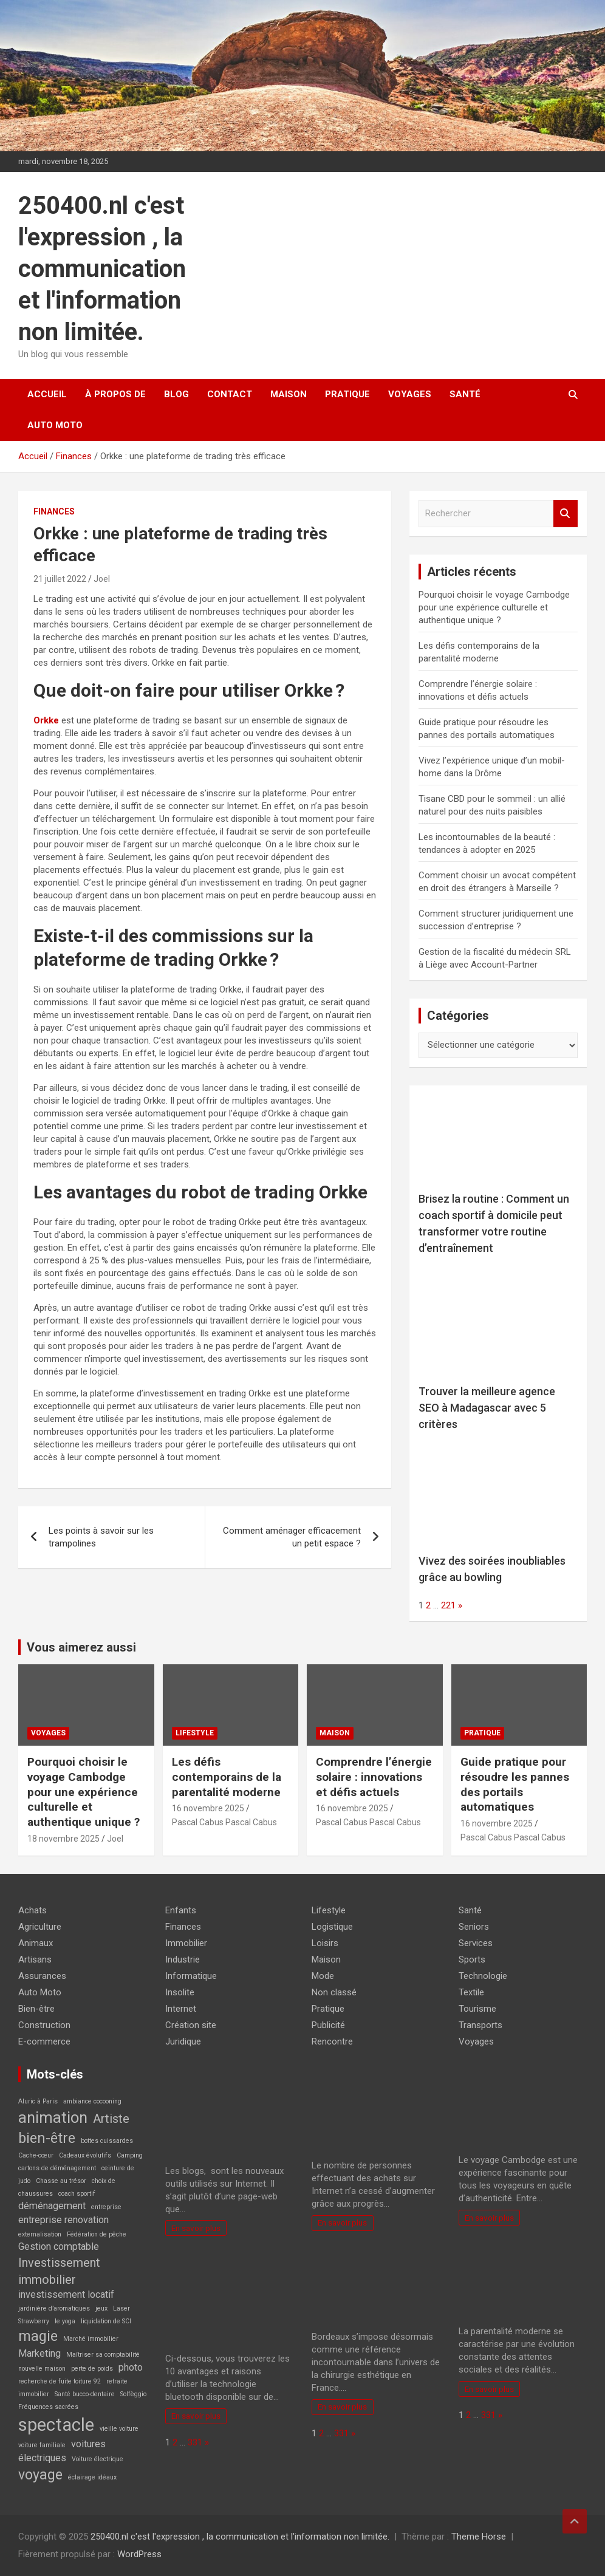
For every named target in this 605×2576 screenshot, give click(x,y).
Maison (288, 394)
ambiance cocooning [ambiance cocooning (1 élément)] (92, 2101)
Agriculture (39, 1926)
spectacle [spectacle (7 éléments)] (56, 2424)
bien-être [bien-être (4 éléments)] (46, 2138)
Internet (180, 2008)
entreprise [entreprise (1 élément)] (106, 2207)
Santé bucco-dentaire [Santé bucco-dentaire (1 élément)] (85, 2394)
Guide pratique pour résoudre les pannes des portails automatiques (514, 1784)
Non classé (334, 1992)
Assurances (42, 1975)
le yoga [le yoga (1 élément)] (65, 2321)
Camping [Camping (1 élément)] (130, 2155)
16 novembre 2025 (208, 1808)
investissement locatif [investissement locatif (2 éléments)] (66, 2294)
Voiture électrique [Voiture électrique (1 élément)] (97, 2459)
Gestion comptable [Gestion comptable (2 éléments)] (58, 2246)
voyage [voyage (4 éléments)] (40, 2475)
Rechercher (565, 513)
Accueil (47, 394)
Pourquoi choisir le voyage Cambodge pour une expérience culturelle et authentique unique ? (494, 607)
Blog (176, 394)
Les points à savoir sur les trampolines (101, 1537)
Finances (54, 511)
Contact (229, 394)
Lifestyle (195, 1733)
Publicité (328, 2025)
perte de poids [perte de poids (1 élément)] (92, 2369)
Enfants (180, 1910)
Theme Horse (478, 2536)
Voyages (409, 394)
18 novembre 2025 (63, 1838)
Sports (472, 1959)
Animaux (35, 1943)
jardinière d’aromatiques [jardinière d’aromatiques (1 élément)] (54, 2308)
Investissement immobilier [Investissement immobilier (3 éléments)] (59, 2271)
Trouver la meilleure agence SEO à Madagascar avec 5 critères (487, 1407)
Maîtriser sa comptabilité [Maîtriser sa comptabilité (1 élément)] (103, 2355)
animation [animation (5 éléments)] (52, 2117)
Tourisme (477, 2008)
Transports (480, 2025)
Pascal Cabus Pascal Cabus (224, 1822)
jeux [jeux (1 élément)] (101, 2308)
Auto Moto (55, 425)
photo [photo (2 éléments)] (130, 2367)
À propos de (115, 394)
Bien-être (36, 2008)
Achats (32, 1910)
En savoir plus (195, 2228)
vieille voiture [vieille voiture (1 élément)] (119, 2429)
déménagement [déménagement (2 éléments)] (52, 2206)
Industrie (182, 1959)
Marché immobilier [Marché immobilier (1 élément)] (90, 2339)
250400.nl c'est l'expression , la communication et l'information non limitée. (102, 268)
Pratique (347, 394)
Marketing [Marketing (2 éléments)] (39, 2353)
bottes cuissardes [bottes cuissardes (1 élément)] (107, 2141)
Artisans (35, 1959)
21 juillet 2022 (59, 579)
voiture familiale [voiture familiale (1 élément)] (42, 2445)
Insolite (179, 1992)
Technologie (483, 1975)
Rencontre (332, 2041)
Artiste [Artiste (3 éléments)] (111, 2118)
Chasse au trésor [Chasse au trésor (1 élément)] (61, 2181)
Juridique (183, 2041)
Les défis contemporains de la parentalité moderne (226, 1777)
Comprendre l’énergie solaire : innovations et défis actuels (374, 1777)
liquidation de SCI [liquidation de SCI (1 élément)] (106, 2321)
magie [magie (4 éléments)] (38, 2336)
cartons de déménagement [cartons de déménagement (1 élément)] (57, 2168)
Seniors (474, 1926)
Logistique (332, 1926)
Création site (190, 2025)
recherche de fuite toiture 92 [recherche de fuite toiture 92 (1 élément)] (59, 2381)
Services (476, 1943)
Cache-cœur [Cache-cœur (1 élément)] (35, 2155)
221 (448, 1605)
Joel (102, 579)
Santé (464, 394)
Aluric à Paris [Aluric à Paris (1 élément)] (38, 2101)
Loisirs (325, 1943)
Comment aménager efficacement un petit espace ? (292, 1537)
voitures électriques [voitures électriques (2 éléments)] (62, 2451)
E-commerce (44, 2041)
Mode (323, 1975)
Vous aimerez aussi (81, 1647)
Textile (471, 1992)
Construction (44, 2025)
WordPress (139, 2554)
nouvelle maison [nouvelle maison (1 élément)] (42, 2369)
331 (195, 2442)
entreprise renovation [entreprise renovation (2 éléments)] (63, 2220)
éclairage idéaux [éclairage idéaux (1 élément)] (92, 2477)
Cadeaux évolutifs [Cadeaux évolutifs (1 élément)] (85, 2155)
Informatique (191, 1975)
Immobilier (186, 1943)
